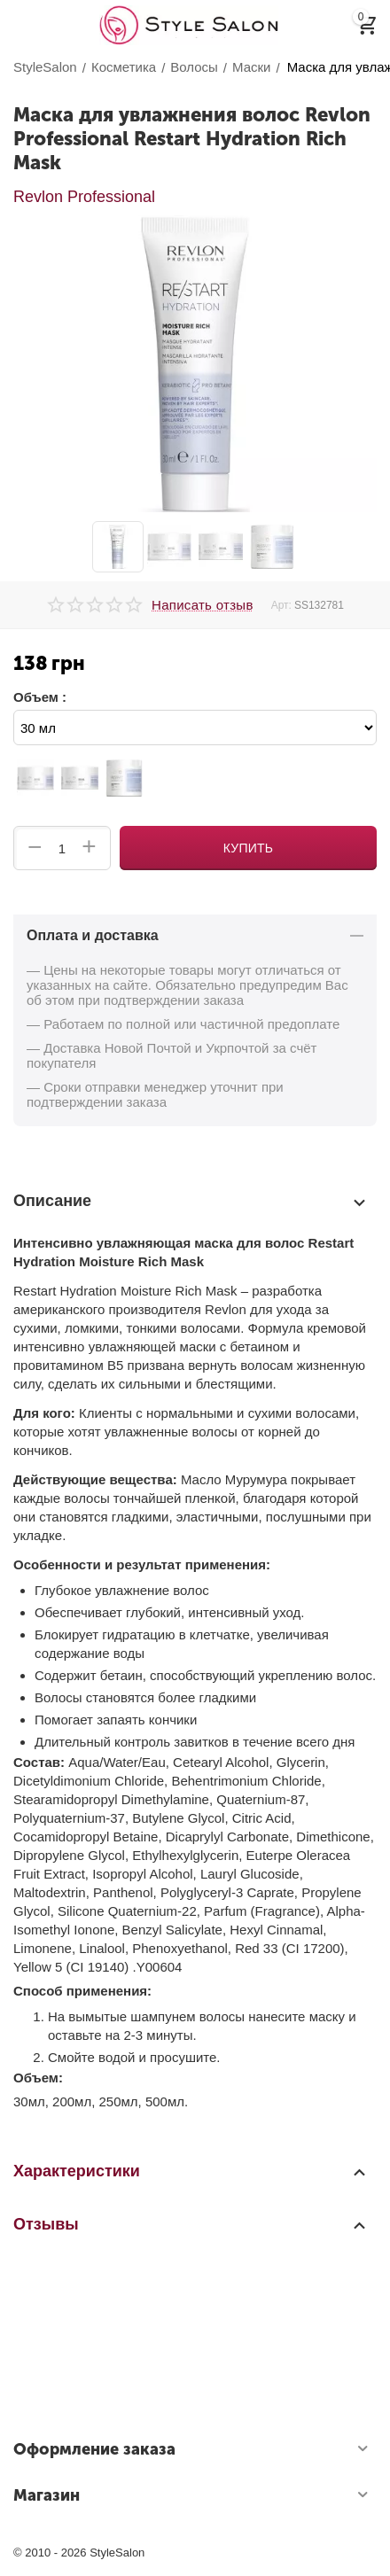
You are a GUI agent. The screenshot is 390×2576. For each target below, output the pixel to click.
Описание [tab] (190, 1201)
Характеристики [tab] (190, 2171)
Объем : (39, 696)
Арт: (281, 605)
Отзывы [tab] (190, 2224)
